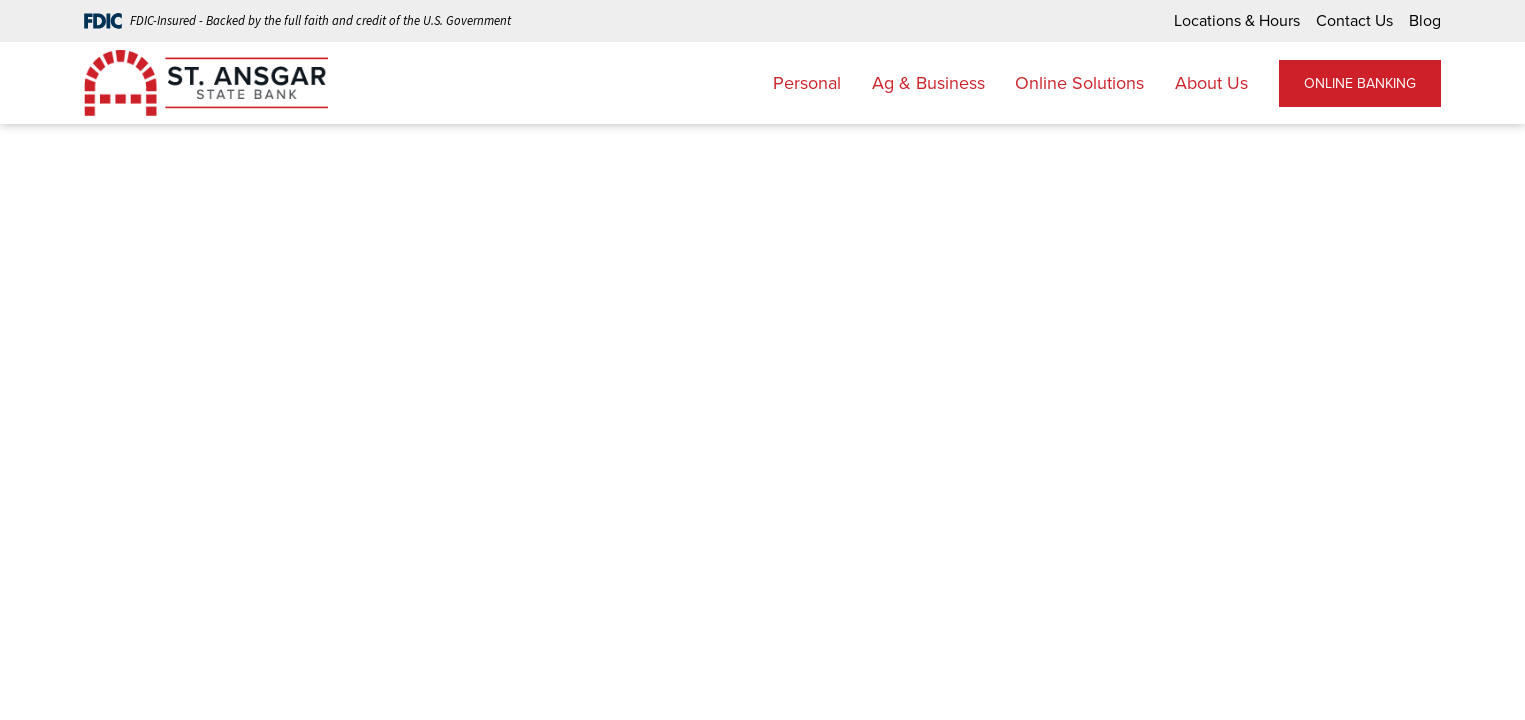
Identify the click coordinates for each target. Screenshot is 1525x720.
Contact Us (1354, 20)
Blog (1425, 20)
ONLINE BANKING (1360, 83)
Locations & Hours (1237, 20)
